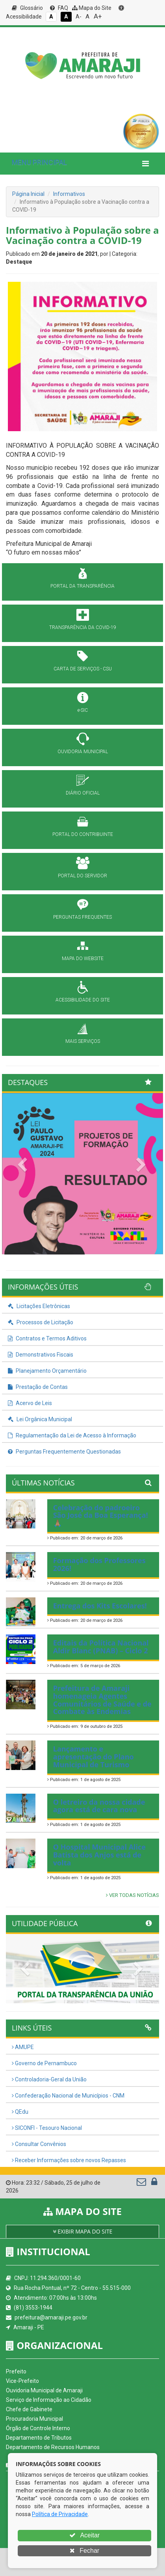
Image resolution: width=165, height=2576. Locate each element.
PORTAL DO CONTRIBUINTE (82, 834)
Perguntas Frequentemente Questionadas (64, 1451)
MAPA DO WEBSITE (83, 958)
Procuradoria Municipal (34, 2419)
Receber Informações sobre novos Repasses (69, 2160)
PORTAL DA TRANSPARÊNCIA (82, 586)
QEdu (20, 2112)
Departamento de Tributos (39, 2438)
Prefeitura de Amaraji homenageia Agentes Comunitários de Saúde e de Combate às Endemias (102, 1699)
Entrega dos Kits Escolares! (100, 1605)
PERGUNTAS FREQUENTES (82, 917)
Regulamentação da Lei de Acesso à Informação (72, 1435)
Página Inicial (28, 194)
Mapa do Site (91, 8)
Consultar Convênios (39, 2144)
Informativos (69, 194)
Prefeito (16, 2371)
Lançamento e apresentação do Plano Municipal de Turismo (93, 1756)
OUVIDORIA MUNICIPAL (82, 751)
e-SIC (83, 710)
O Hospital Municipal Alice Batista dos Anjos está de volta (99, 1854)
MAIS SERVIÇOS (82, 1041)
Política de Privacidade (60, 2514)
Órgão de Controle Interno (38, 2428)
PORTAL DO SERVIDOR (82, 876)
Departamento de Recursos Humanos (53, 2447)
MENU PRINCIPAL (39, 162)
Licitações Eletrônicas (39, 1306)
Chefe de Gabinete (29, 2409)
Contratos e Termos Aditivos (47, 1338)
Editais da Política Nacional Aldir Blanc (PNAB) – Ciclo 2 (101, 1646)
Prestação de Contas (38, 1387)
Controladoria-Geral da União (49, 2079)
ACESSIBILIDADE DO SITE (83, 1000)
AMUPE (23, 2047)
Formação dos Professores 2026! (99, 1564)
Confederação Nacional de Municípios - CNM (68, 2095)
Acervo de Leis (30, 1403)
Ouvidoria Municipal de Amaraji (44, 2390)
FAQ (59, 8)
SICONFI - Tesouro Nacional (47, 2128)
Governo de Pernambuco (44, 2063)
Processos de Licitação (40, 1322)
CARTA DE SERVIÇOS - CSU (83, 669)
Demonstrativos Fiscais (40, 1354)
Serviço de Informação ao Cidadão (48, 2400)
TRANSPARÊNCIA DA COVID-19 (82, 627)
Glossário (27, 8)
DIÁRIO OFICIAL (83, 793)
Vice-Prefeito (22, 2381)
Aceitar (84, 2535)
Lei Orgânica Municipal (40, 1419)
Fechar (84, 2550)
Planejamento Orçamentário (47, 1371)
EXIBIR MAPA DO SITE (83, 2231)
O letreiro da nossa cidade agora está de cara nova (99, 1806)
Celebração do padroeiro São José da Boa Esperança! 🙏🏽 (100, 1515)
